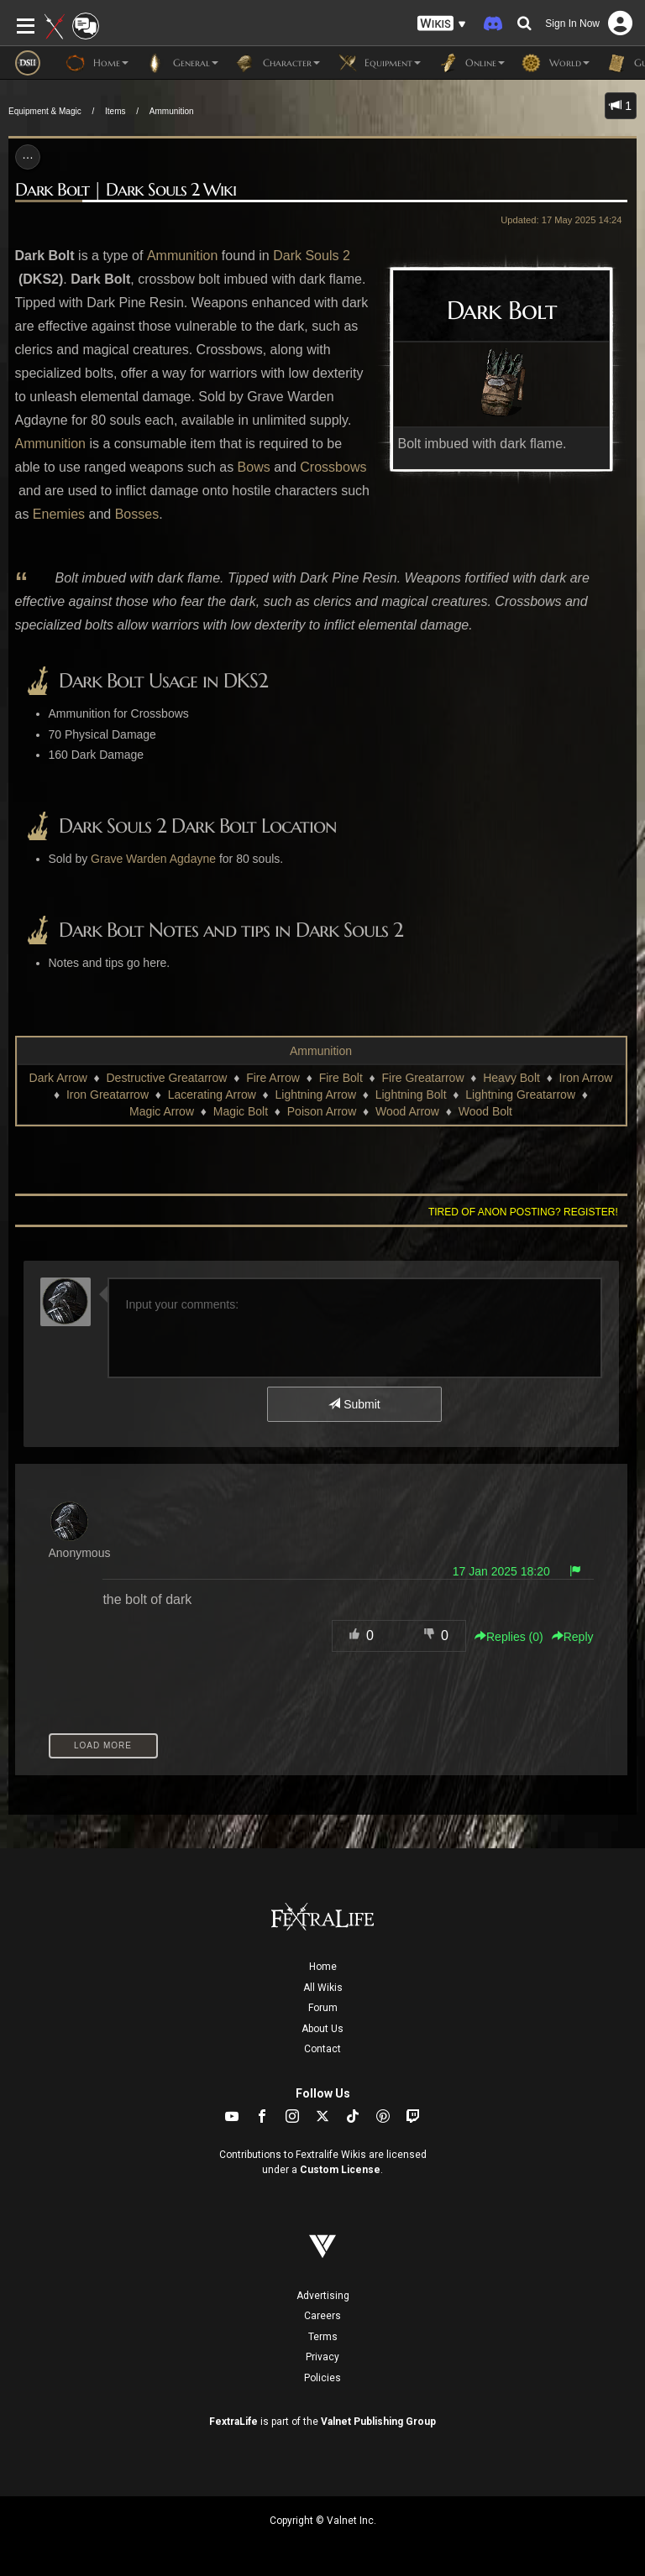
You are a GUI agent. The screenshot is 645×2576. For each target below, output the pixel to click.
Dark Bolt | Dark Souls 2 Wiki (125, 190)
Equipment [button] (379, 63)
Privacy (322, 2357)
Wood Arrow (407, 1111)
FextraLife (233, 2421)
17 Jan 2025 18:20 (501, 1571)
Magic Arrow (161, 1111)
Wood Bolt (485, 1111)
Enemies (59, 514)
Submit (354, 1404)
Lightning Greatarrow (520, 1094)
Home (323, 1966)
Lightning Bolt (411, 1094)
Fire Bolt (341, 1077)
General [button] (181, 63)
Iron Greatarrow (107, 1094)
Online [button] (471, 63)
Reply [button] (573, 1636)
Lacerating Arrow (212, 1094)
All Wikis (323, 1987)
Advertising (322, 2296)
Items (115, 111)
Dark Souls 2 (311, 255)
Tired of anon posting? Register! (523, 1212)
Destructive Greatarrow (167, 1077)
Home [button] (97, 63)
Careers (322, 2316)
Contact (322, 2049)
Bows (254, 467)
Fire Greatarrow (422, 1077)
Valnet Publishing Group (378, 2421)
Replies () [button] (509, 1636)
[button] (442, 24)
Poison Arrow (321, 1111)
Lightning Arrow (316, 1094)
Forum (323, 2008)
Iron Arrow (586, 1077)
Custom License (340, 2170)
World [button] (556, 63)
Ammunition (171, 111)
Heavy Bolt (511, 1077)
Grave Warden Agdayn (150, 858)
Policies (322, 2378)
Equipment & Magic (44, 111)
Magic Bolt (240, 1111)
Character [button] (277, 63)
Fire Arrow (273, 1077)
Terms (323, 2337)
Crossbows (333, 467)
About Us (322, 2029)
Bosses (137, 514)
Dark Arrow (58, 1077)
